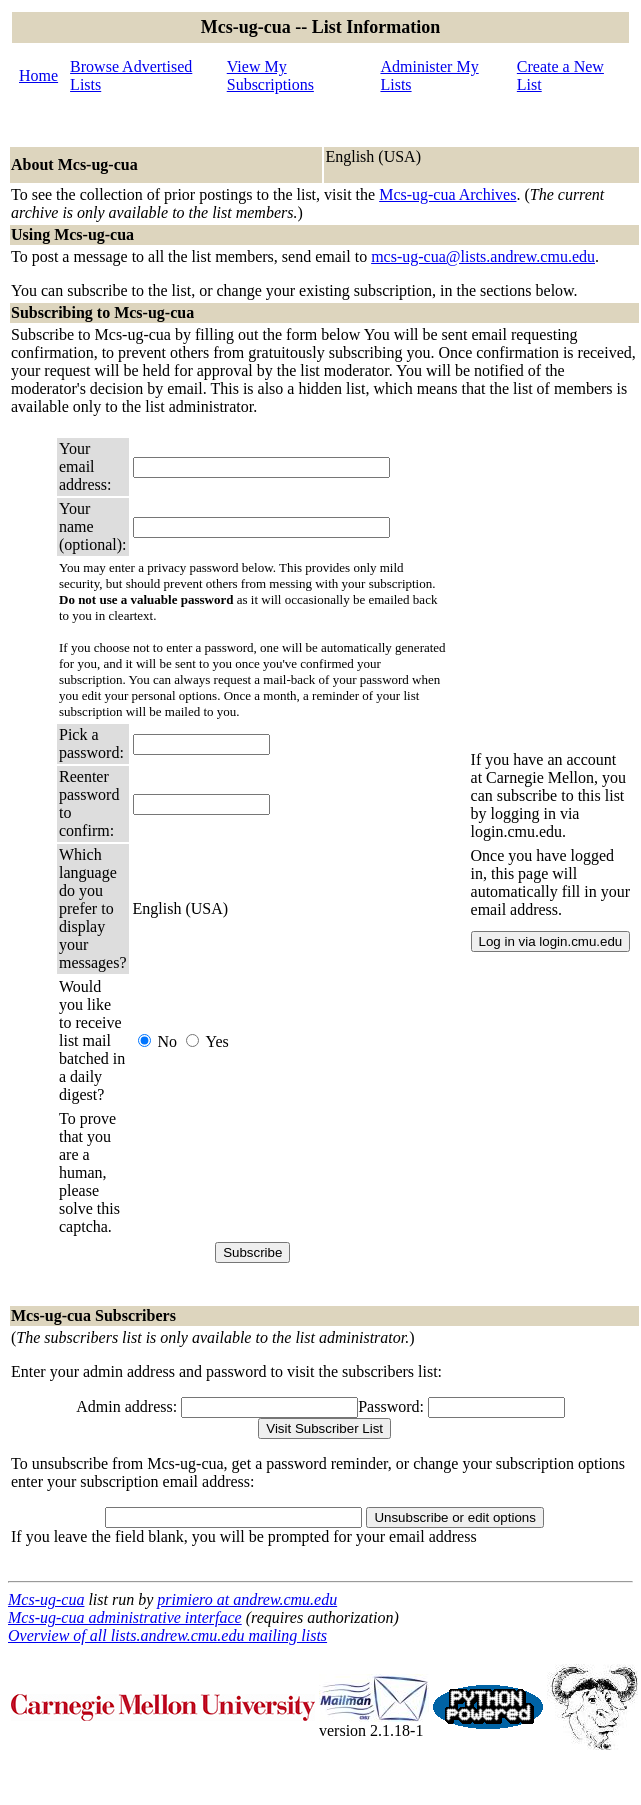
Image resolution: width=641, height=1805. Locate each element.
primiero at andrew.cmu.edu (247, 1599)
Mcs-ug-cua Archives (447, 194)
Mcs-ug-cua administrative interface (125, 1617)
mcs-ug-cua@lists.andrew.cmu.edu (483, 256)
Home (38, 75)
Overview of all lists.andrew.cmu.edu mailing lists (167, 1635)
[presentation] (285, 1173)
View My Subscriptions (270, 75)
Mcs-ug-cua (46, 1599)
